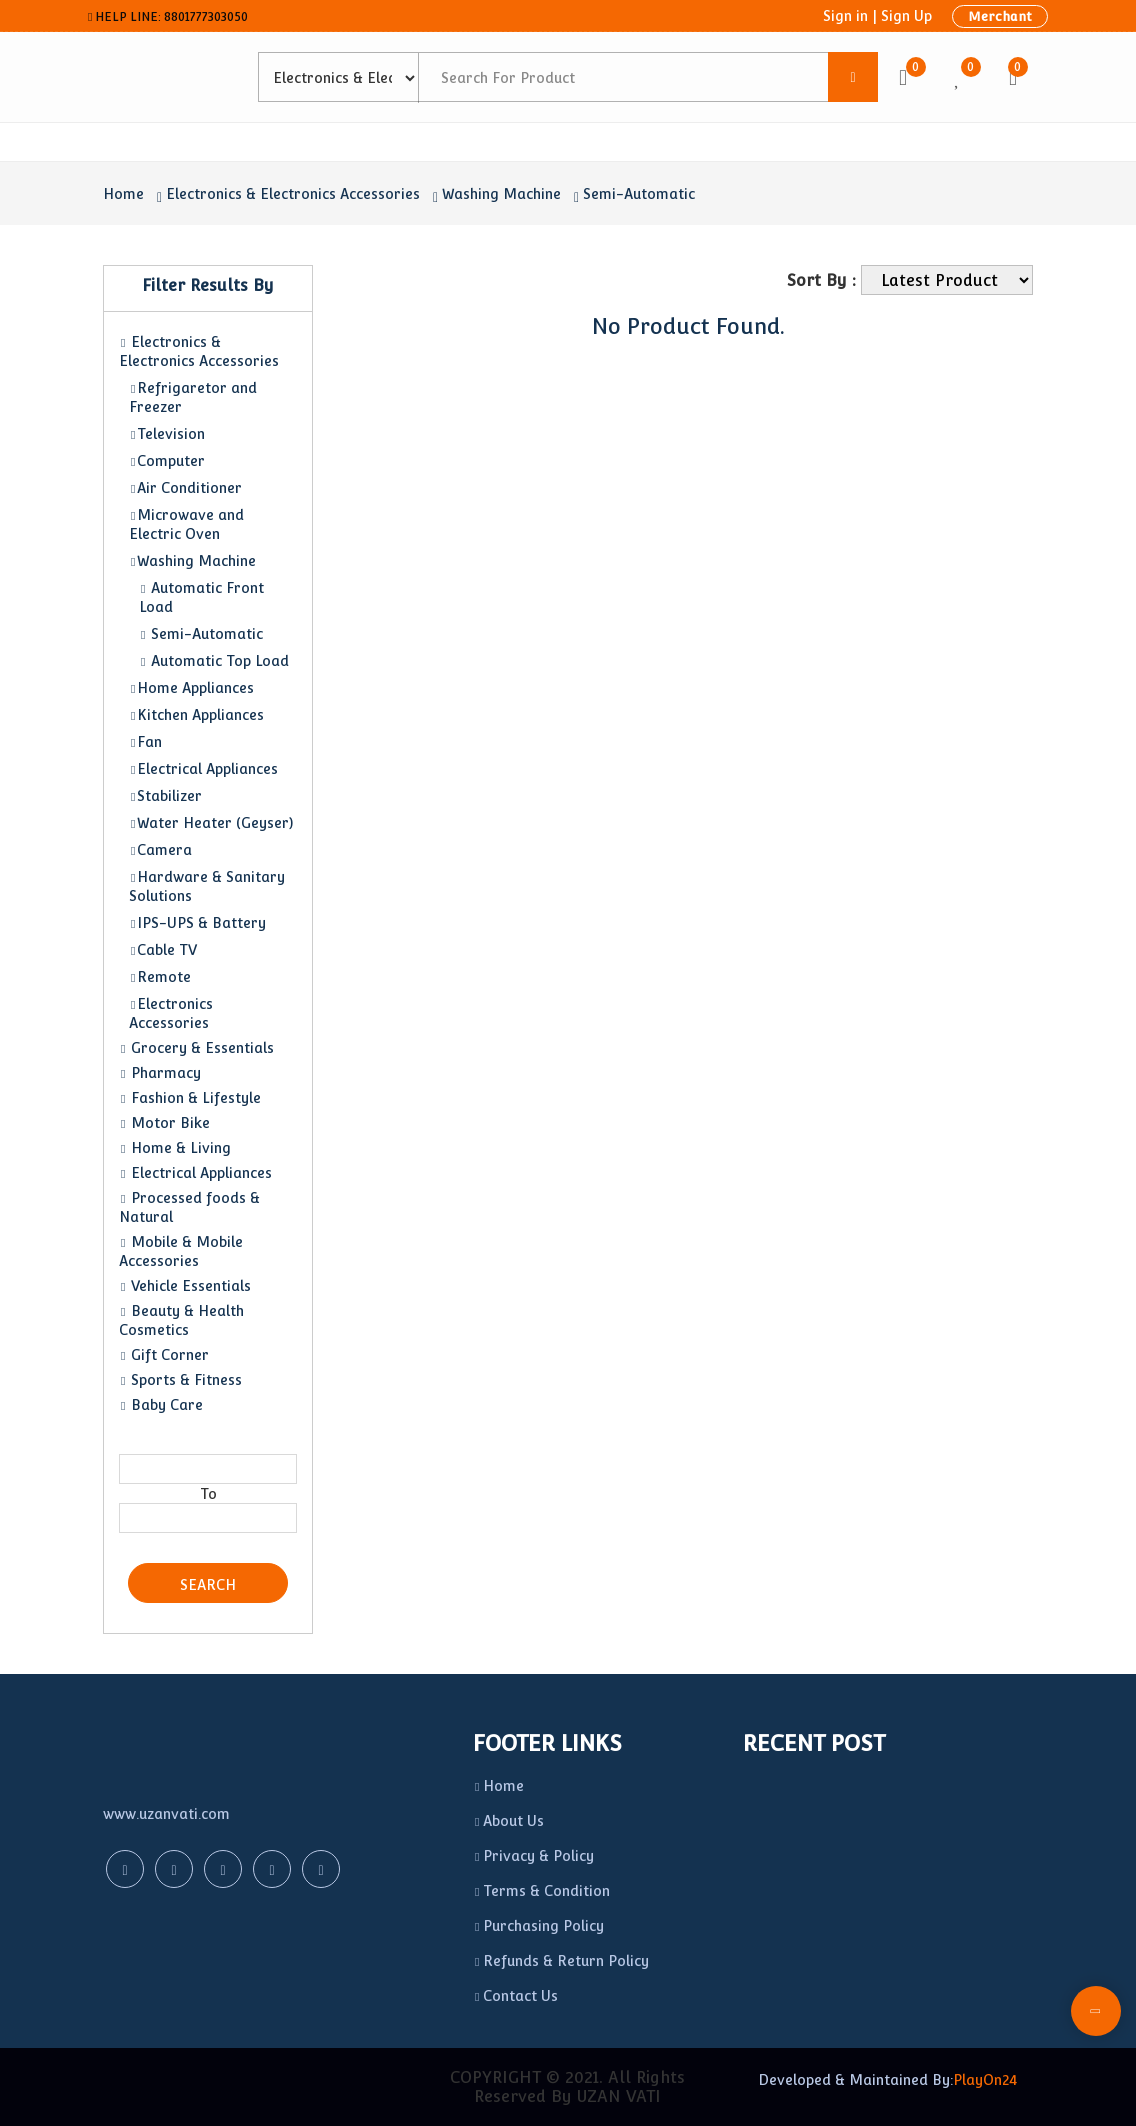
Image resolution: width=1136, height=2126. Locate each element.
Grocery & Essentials (196, 1048)
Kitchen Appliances (196, 715)
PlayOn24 (985, 2080)
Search (208, 1585)
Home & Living (175, 1148)
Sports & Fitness (180, 1380)
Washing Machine (501, 194)
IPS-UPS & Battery (197, 923)
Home (123, 194)
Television (167, 434)
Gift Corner (164, 1355)
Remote (160, 977)
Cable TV (163, 950)
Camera (160, 850)
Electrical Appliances (203, 769)
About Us (508, 1821)
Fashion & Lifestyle (190, 1098)
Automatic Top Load (214, 661)
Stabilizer (165, 796)
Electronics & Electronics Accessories (293, 194)
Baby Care (161, 1405)
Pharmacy (160, 1073)
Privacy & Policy (533, 1856)
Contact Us (515, 1996)
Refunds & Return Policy (561, 1961)
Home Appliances (191, 688)
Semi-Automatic (639, 194)
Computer (167, 461)
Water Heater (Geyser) (211, 823)
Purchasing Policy (538, 1926)
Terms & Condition (541, 1891)
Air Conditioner (185, 488)
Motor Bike (164, 1123)
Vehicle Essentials (185, 1286)
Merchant (1000, 16)
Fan (145, 742)
